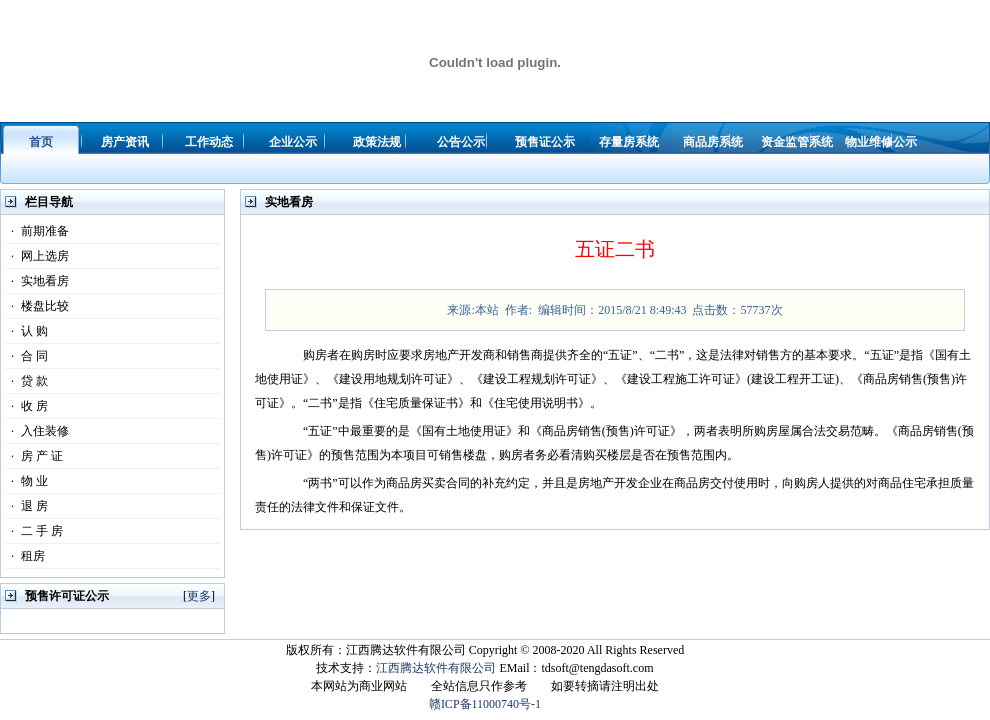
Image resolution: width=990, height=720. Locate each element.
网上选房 (37, 256)
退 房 (26, 506)
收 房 (26, 406)
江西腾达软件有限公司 (436, 668)
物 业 (26, 481)
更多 (199, 596)
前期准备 (37, 231)
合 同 (26, 356)
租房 (25, 556)
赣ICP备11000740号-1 (485, 704)
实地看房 (37, 281)
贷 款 (26, 381)
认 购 (26, 331)
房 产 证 (34, 456)
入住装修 (37, 431)
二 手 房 (34, 531)
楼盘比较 (37, 306)
